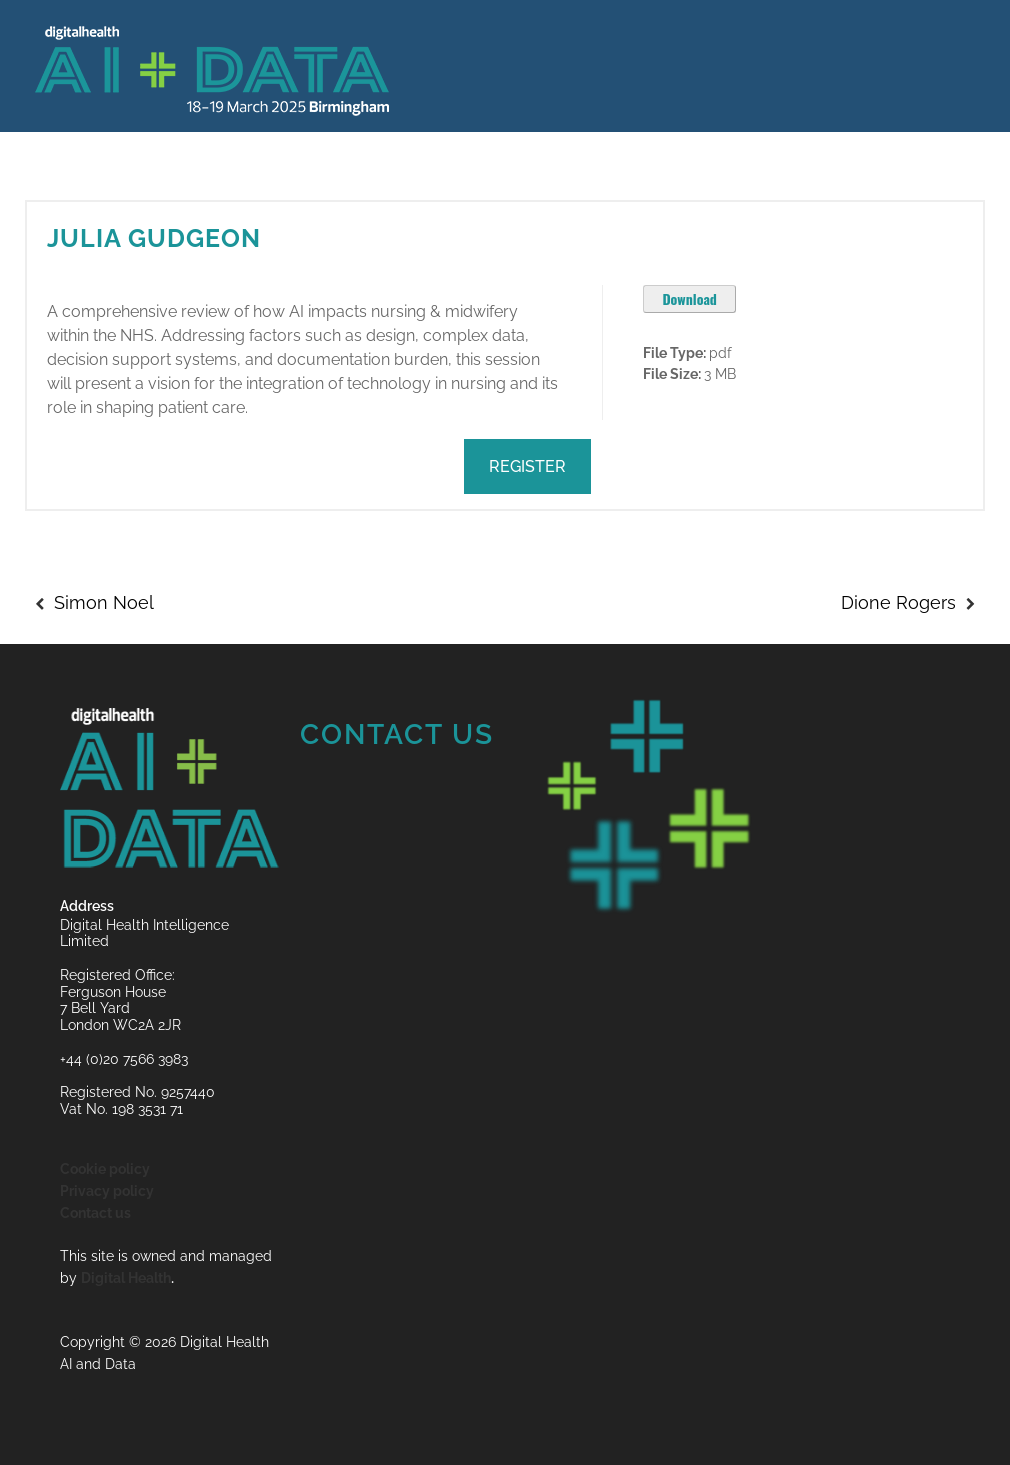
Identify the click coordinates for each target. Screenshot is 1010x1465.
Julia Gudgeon (154, 238)
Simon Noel (104, 602)
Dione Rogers (898, 602)
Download (689, 298)
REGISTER (527, 466)
